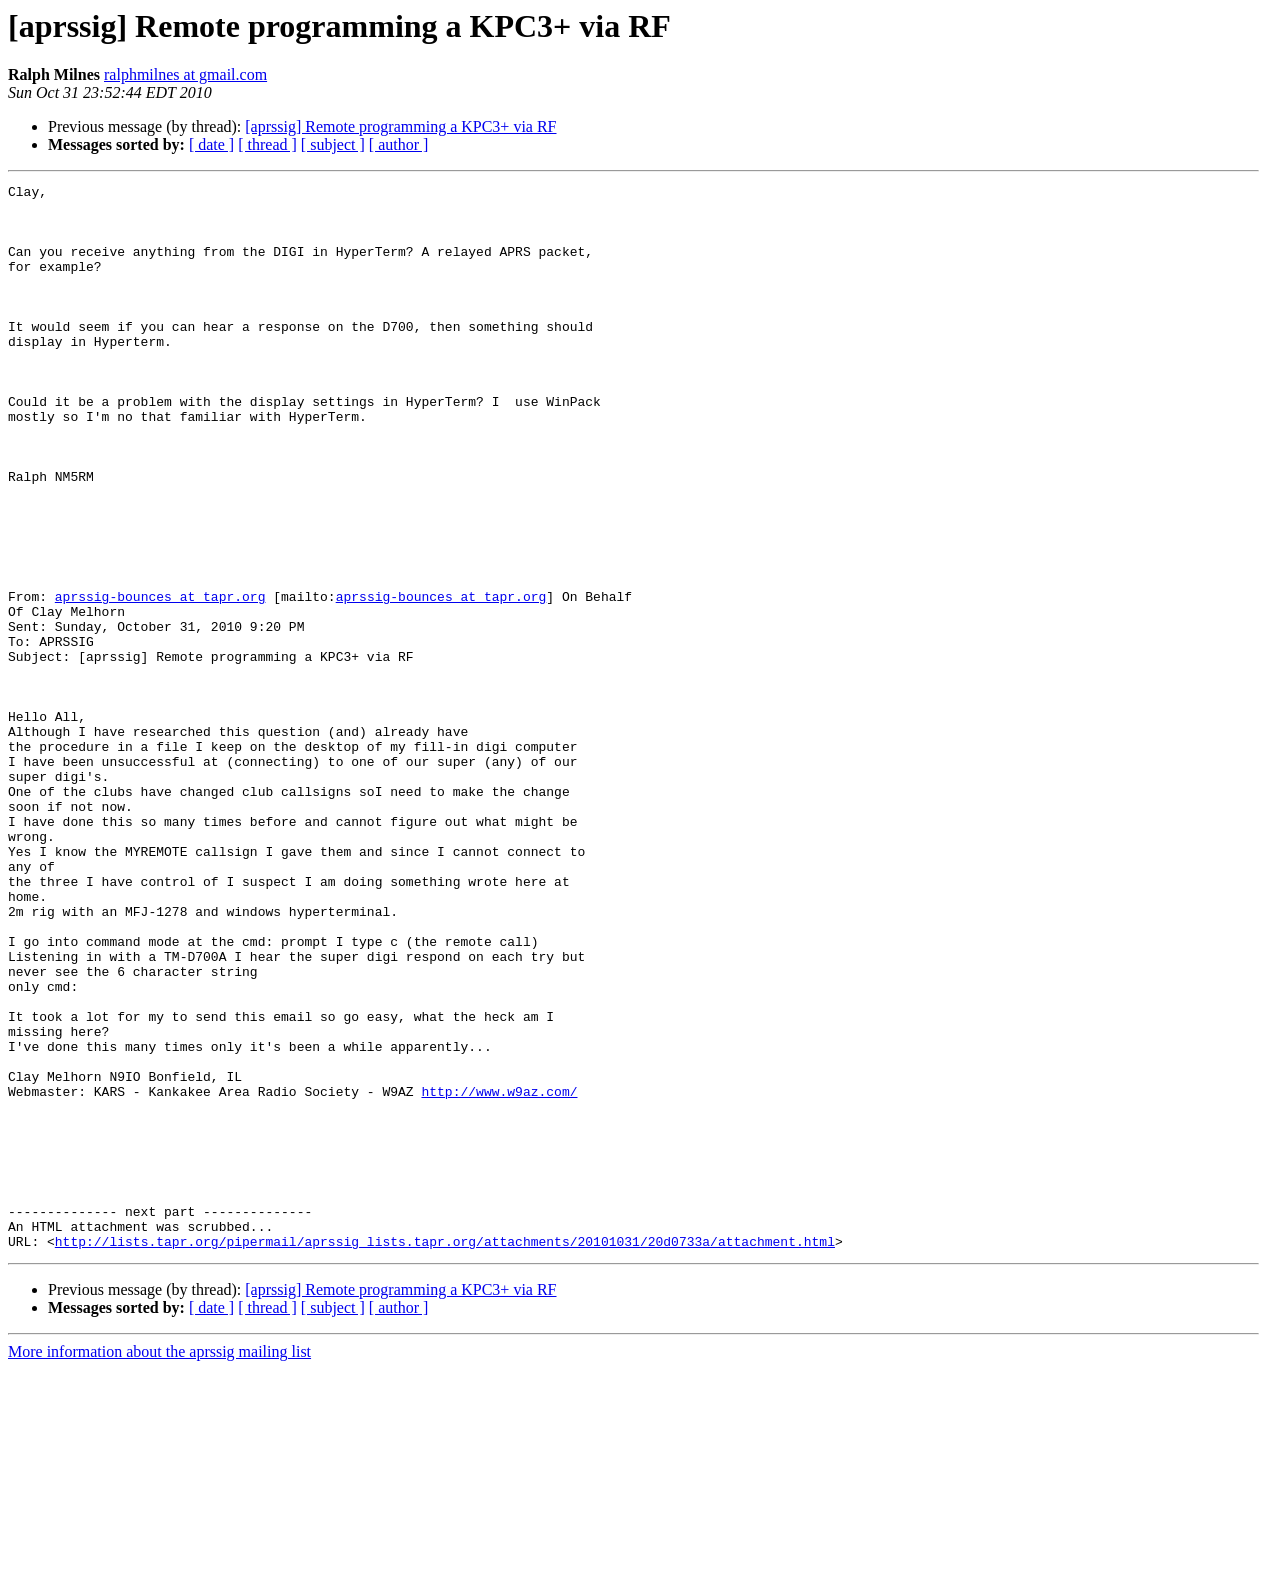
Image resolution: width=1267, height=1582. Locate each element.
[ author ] (399, 144)
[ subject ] (333, 144)
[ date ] (211, 144)
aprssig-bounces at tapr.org (160, 680)
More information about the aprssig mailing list (159, 1564)
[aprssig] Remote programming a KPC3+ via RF (400, 126)
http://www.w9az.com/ (499, 1274)
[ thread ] (267, 144)
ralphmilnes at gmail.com (185, 74)
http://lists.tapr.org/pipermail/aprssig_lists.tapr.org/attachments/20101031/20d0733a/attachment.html (445, 1454)
